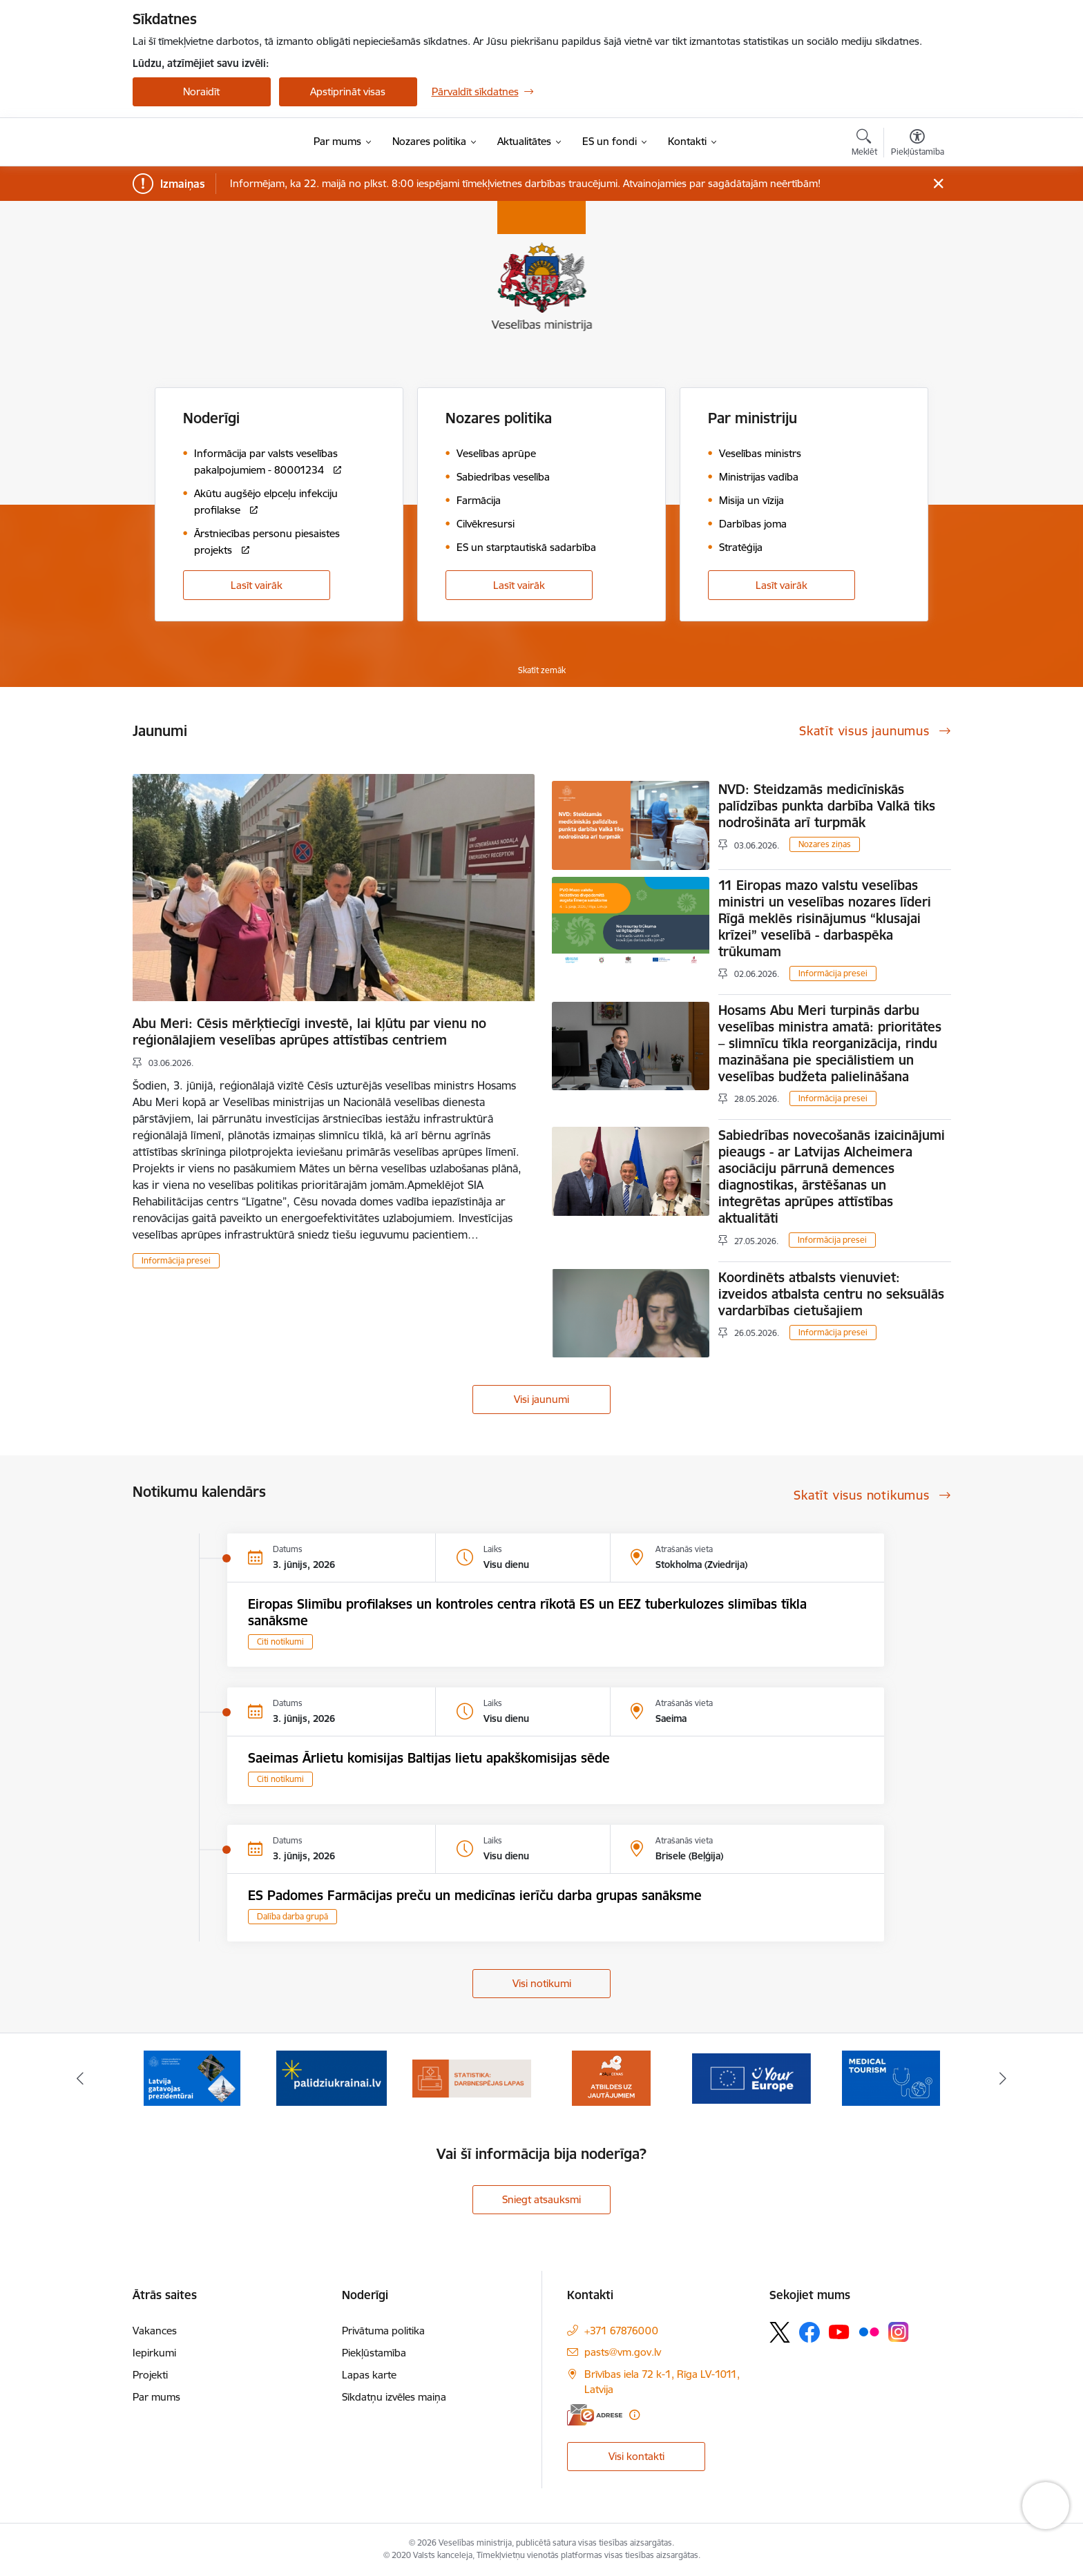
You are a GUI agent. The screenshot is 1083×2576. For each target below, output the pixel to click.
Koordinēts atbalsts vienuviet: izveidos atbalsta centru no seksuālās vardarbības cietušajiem (831, 1294)
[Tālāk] (1003, 2078)
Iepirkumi (154, 2352)
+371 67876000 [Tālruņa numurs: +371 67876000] (621, 2330)
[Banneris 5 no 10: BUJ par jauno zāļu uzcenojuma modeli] (611, 2077)
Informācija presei (176, 1260)
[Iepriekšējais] (80, 2078)
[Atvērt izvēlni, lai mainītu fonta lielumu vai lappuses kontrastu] (917, 144)
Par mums (156, 2396)
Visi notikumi (541, 1983)
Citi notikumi (280, 1641)
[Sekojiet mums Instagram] (898, 2332)
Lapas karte (369, 2374)
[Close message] (937, 184)
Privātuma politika (383, 2330)
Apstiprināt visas (347, 91)
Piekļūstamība (374, 2352)
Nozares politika (498, 418)
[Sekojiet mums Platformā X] (779, 2332)
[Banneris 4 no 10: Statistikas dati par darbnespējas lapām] (472, 2077)
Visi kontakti (636, 2456)
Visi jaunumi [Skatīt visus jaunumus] (541, 1399)
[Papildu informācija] (634, 2415)
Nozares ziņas (824, 844)
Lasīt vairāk (256, 585)
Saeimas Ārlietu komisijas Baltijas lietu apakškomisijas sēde (429, 1758)
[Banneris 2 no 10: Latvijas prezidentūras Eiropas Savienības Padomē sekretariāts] (192, 2077)
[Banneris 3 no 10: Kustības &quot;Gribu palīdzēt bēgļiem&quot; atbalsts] (331, 2077)
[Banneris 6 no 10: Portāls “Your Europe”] (752, 2077)
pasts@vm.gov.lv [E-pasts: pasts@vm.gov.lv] (622, 2352)
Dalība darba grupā (292, 1916)
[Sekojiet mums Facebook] (809, 2332)
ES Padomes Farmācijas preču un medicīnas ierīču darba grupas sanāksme (475, 1895)
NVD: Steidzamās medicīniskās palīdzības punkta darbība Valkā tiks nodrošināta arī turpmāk (826, 806)
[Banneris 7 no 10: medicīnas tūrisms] (891, 2077)
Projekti (150, 2374)
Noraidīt (201, 91)
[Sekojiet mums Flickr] (869, 2331)
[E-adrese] (594, 2414)
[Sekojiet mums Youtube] (839, 2331)
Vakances (155, 2330)
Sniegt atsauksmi (541, 2199)
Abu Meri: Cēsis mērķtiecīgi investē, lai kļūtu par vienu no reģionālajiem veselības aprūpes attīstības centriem (309, 1031)
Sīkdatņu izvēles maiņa (394, 2396)
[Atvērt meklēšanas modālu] (864, 144)
